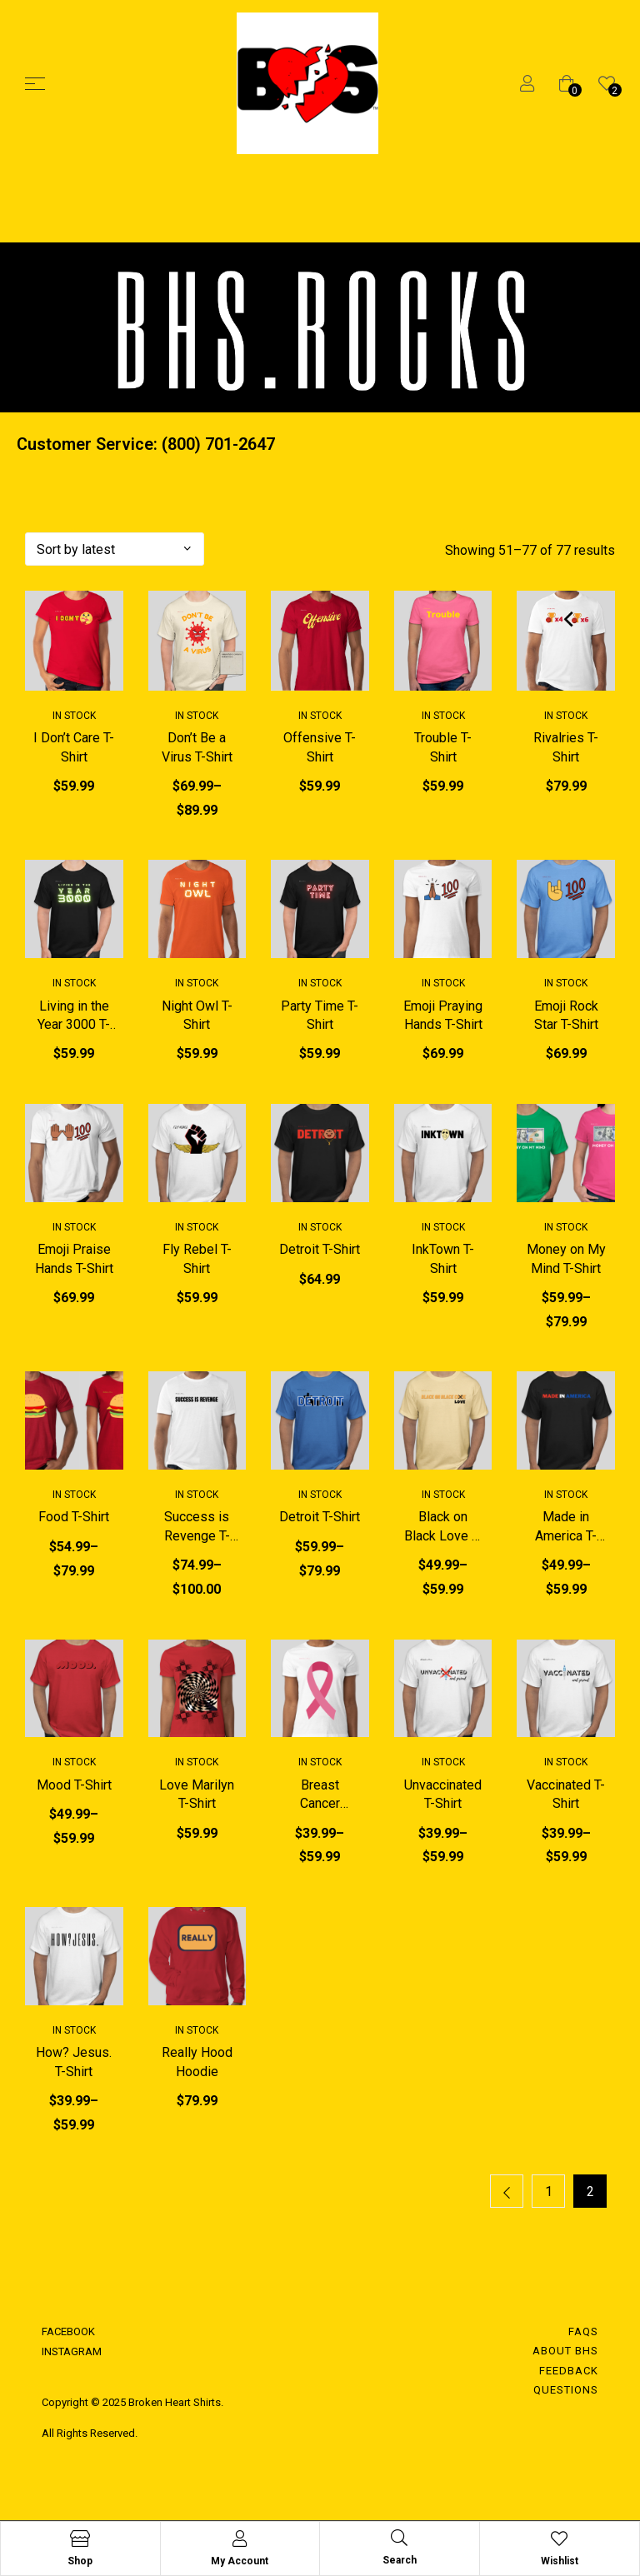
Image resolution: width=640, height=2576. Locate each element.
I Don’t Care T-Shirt (73, 747)
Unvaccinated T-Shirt (443, 1795)
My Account (239, 2561)
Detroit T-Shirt (319, 1250)
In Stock (74, 715)
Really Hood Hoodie (197, 2062)
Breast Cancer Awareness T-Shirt (320, 1796)
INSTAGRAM (72, 2353)
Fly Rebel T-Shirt (197, 1259)
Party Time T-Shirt (319, 1015)
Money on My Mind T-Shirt (566, 1259)
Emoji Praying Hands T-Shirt (442, 1015)
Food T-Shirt (73, 1517)
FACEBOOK (68, 2332)
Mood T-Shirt (74, 1786)
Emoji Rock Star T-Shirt (566, 1015)
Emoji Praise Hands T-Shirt (74, 1259)
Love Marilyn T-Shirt (196, 1795)
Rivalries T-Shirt (565, 747)
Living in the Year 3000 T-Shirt (74, 1016)
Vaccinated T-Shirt (566, 1795)
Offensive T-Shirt (319, 747)
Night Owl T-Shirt (197, 1015)
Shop (80, 2561)
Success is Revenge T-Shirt (197, 1528)
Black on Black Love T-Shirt (443, 1528)
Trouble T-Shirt (443, 747)
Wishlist (559, 2561)
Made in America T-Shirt (566, 1528)
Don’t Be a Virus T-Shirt (197, 747)
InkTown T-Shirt (443, 1259)
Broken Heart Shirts (173, 2403)
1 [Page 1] (548, 2193)
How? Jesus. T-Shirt (74, 2062)
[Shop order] (114, 549)
